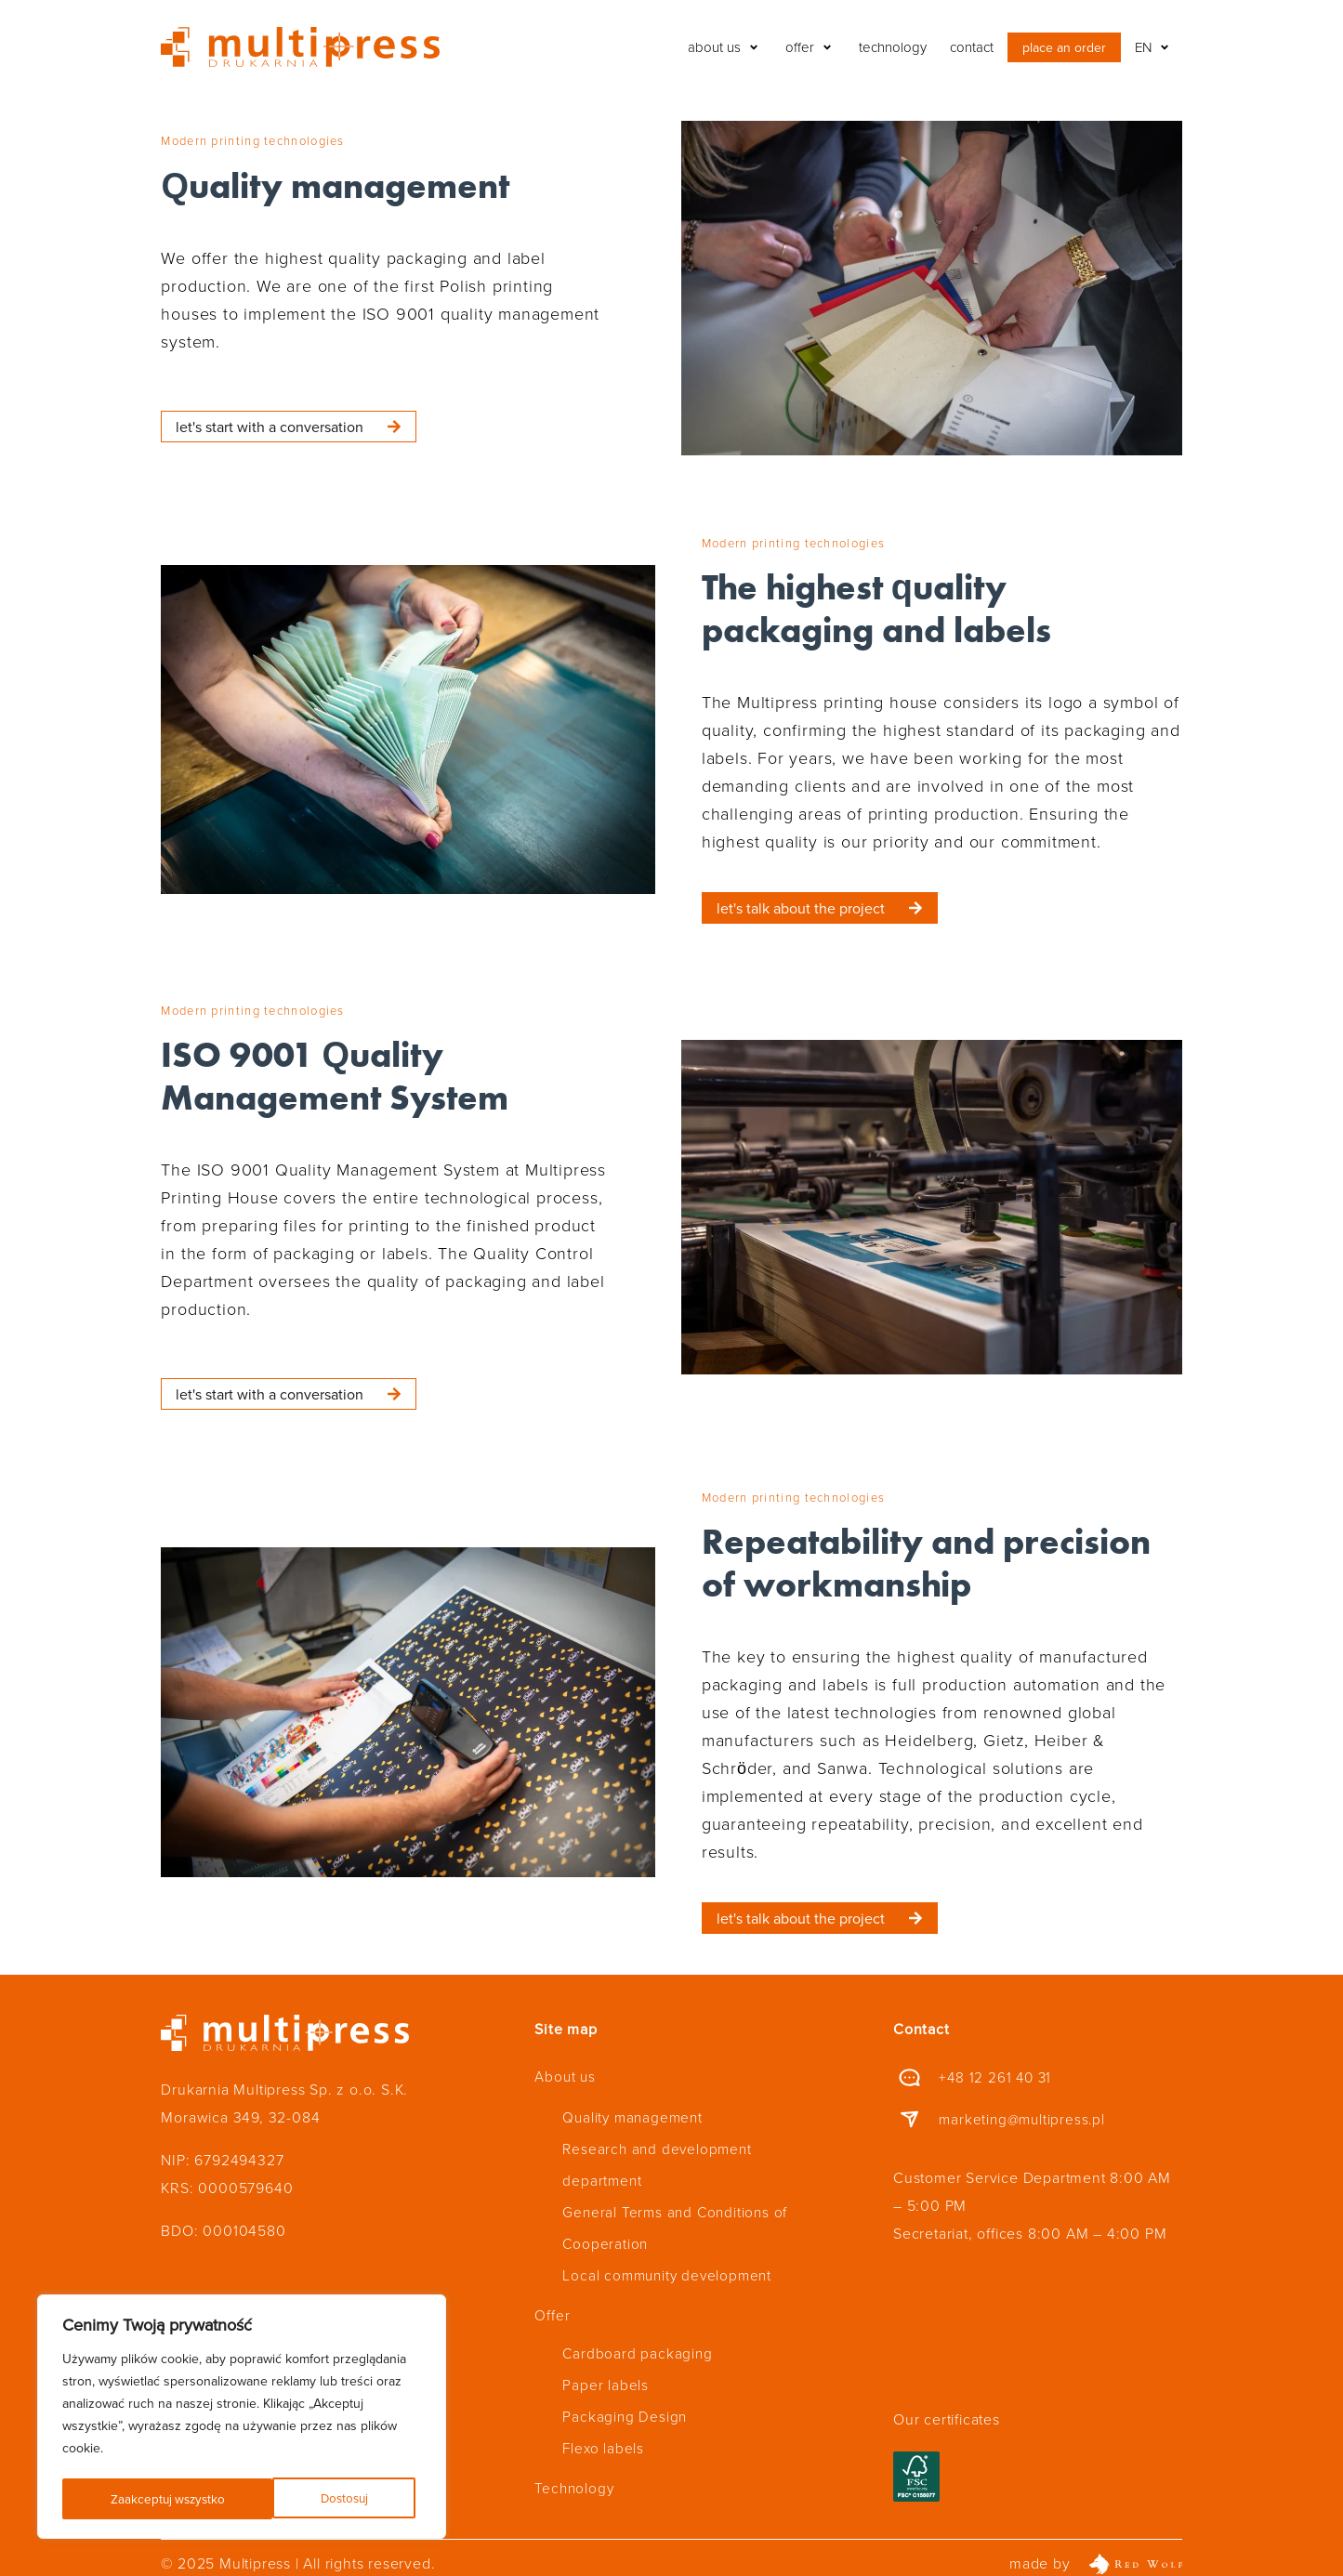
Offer (552, 2289)
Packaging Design (625, 2382)
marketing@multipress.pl (1024, 2119)
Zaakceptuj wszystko (316, 2499)
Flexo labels (604, 2409)
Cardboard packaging (638, 2326)
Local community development (670, 2251)
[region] (241, 2419)
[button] (724, 47)
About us (565, 2075)
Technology (575, 2447)
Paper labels (605, 2354)
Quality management (634, 2112)
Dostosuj (133, 2499)
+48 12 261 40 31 (997, 2077)
